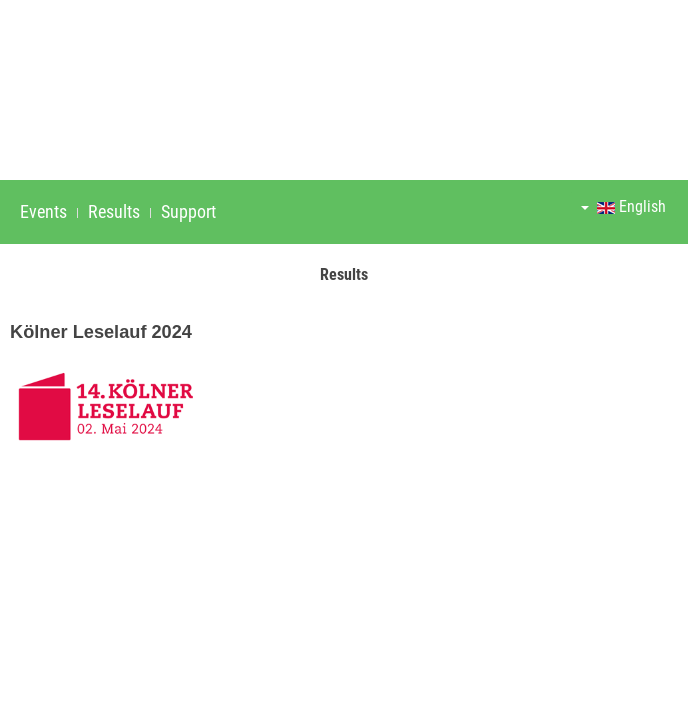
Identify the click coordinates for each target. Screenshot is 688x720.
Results (114, 211)
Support (188, 211)
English (623, 206)
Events (43, 211)
